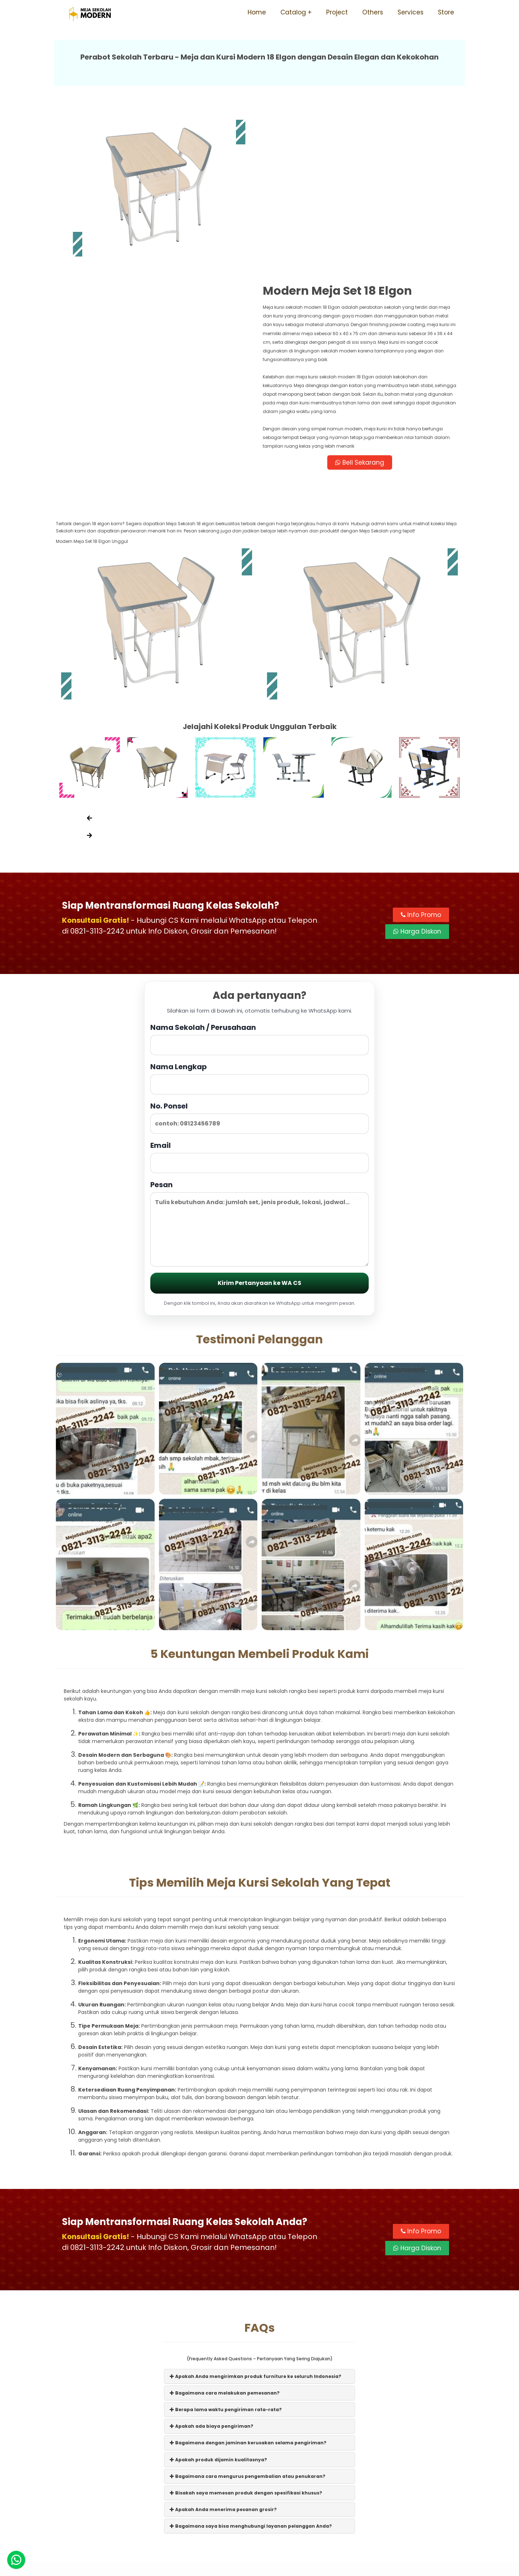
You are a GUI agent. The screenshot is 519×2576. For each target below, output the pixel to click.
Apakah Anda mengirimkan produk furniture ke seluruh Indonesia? (255, 2216)
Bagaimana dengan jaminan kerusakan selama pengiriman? (248, 2282)
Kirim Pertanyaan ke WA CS (259, 1123)
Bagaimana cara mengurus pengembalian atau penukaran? (247, 2316)
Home (257, 12)
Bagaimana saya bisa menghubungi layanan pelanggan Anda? (251, 2366)
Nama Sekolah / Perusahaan (259, 878)
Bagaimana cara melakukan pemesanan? (225, 2233)
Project (337, 12)
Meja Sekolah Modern (269, 2566)
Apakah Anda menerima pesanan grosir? (223, 2349)
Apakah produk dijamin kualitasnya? (218, 2299)
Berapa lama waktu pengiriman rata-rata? (226, 2249)
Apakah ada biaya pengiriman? (211, 2266)
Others (372, 12)
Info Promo (421, 754)
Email (259, 996)
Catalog (293, 12)
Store (446, 12)
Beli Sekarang (361, 301)
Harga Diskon (417, 771)
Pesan (259, 1062)
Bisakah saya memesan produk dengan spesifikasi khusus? (246, 2333)
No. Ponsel (259, 957)
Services (410, 12)
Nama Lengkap (259, 917)
